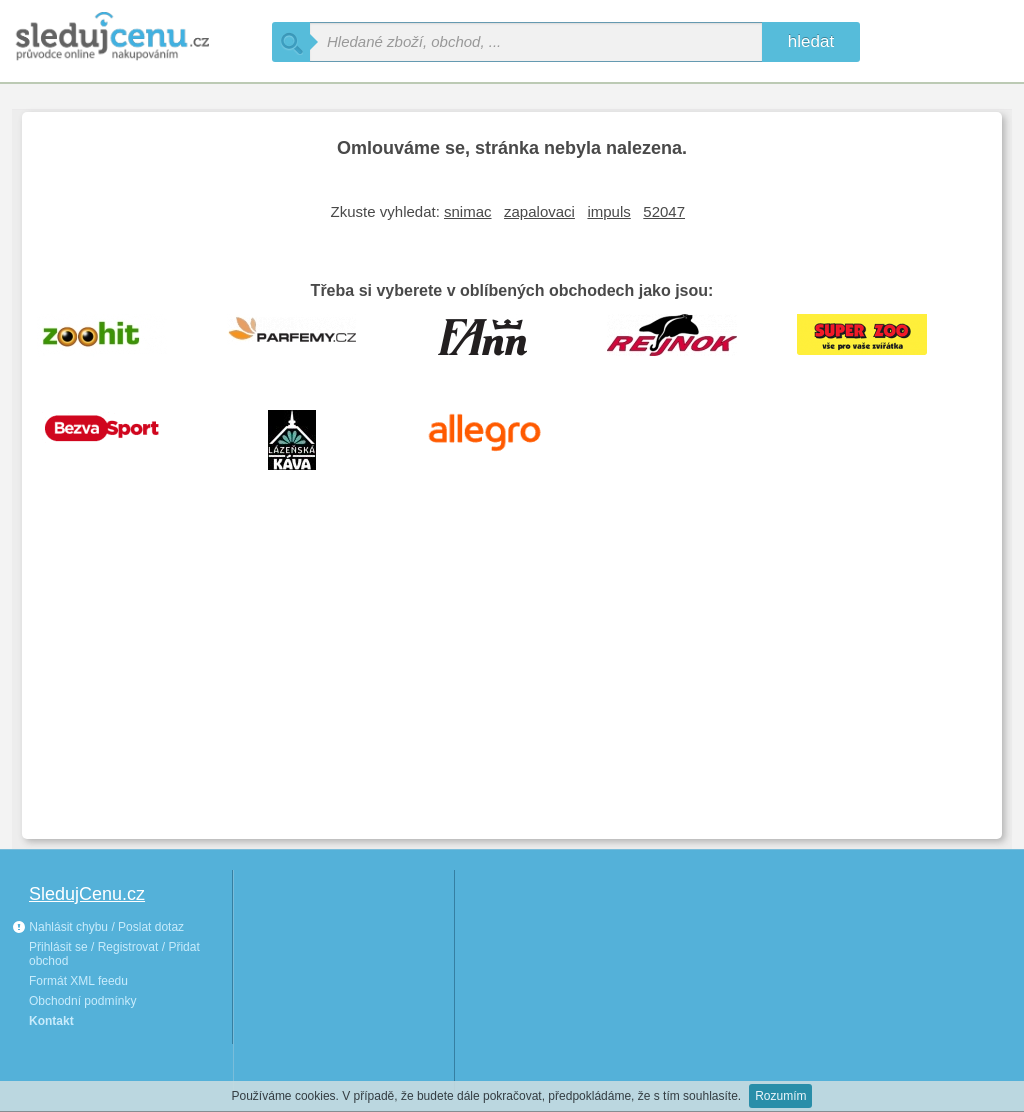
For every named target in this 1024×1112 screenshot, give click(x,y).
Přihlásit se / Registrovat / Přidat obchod (114, 954)
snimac (468, 211)
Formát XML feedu (78, 981)
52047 (664, 211)
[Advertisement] (512, 674)
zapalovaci (539, 211)
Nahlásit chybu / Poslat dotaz (98, 927)
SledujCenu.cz (87, 894)
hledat (811, 41)
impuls (608, 211)
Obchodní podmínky (82, 1001)
